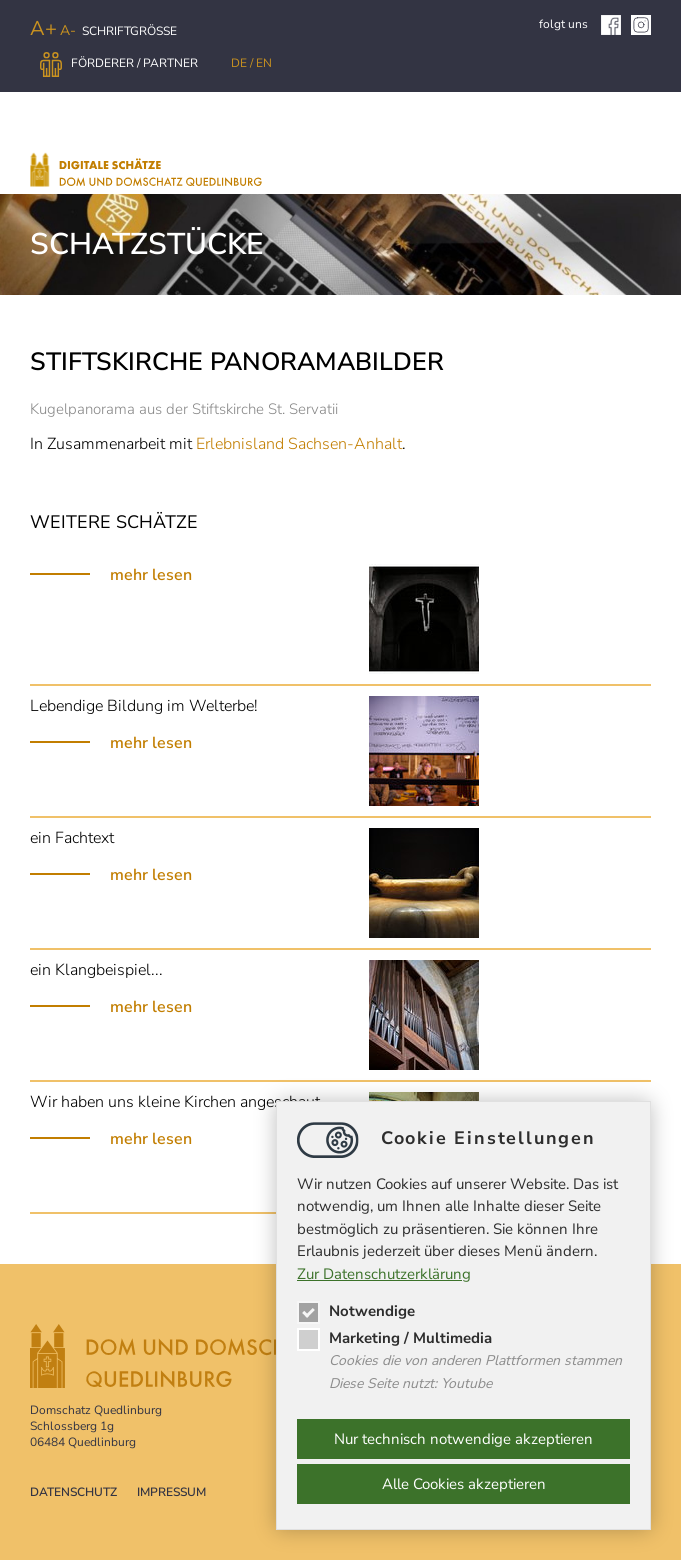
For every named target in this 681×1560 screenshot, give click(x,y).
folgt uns (580, 24)
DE (240, 63)
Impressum (171, 1492)
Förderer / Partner (119, 63)
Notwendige (356, 1311)
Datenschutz (73, 1492)
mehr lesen (151, 575)
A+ (43, 28)
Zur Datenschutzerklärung (384, 1274)
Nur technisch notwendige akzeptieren (463, 1439)
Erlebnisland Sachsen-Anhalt (299, 444)
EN (264, 63)
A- (68, 30)
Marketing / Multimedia (394, 1338)
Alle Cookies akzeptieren (464, 1484)
